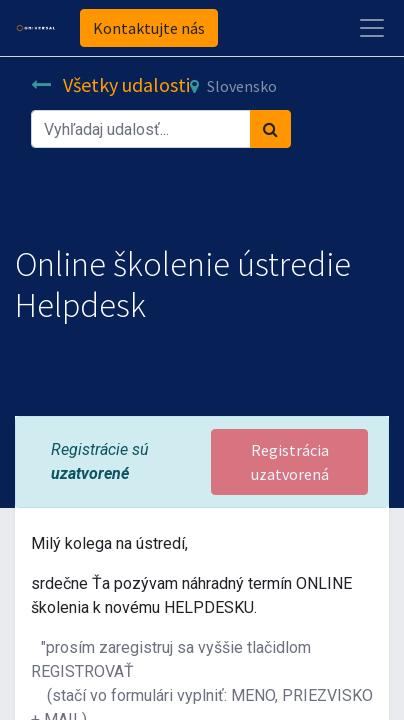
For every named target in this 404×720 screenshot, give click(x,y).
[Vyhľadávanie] (270, 129)
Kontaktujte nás (149, 28)
